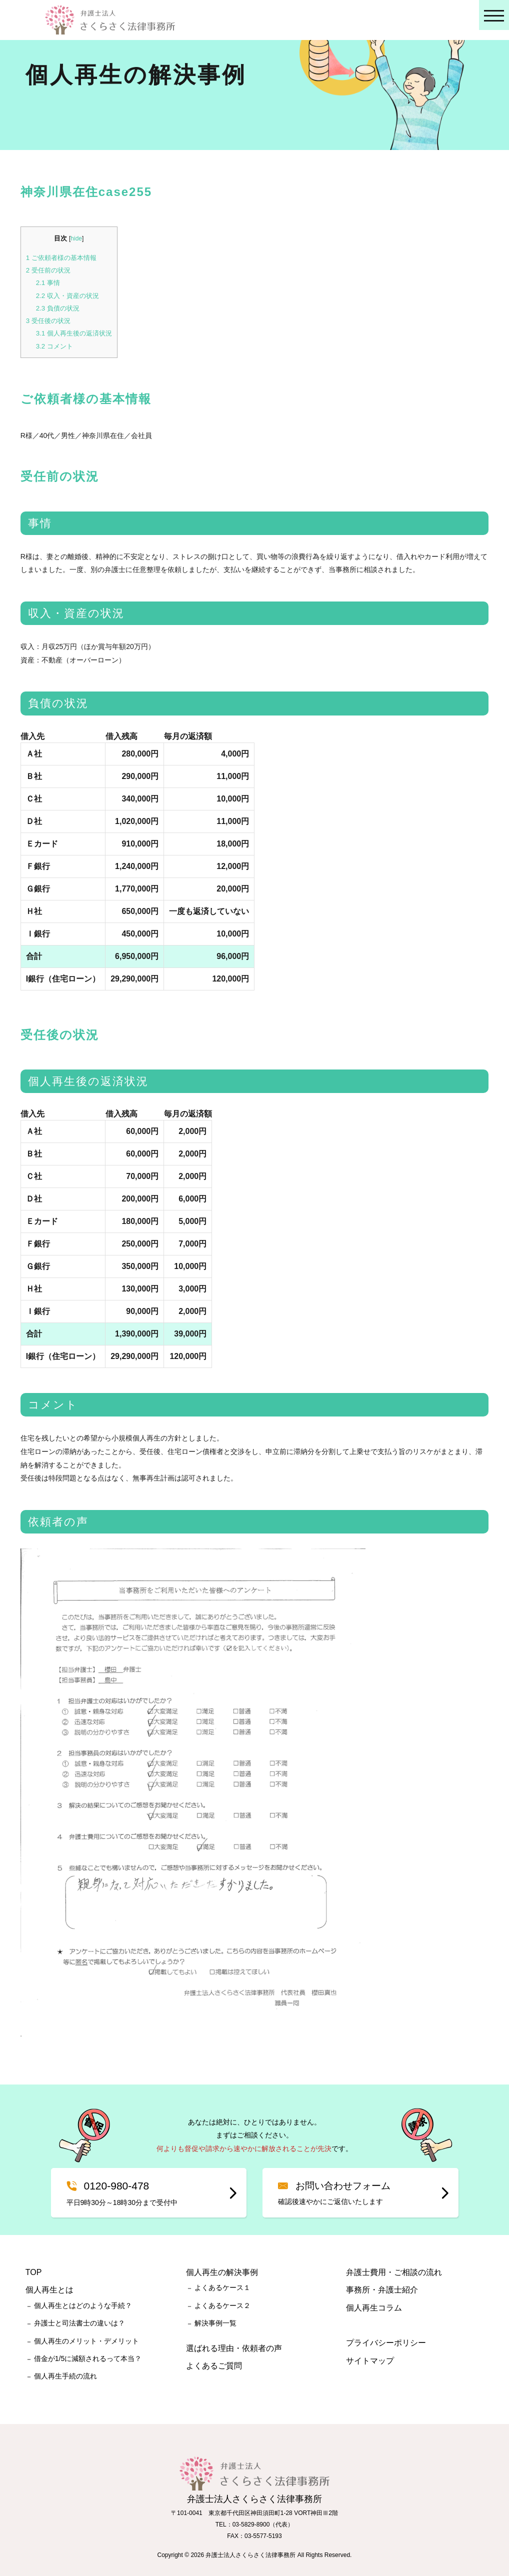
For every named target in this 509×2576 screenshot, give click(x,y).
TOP (34, 2272)
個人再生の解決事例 (222, 2272)
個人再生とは (50, 2290)
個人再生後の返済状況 (74, 333)
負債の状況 (58, 308)
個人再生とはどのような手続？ (83, 2306)
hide (76, 238)
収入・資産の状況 (67, 296)
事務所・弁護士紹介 (382, 2290)
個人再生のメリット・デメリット (86, 2341)
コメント (54, 346)
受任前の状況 (48, 270)
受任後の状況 (48, 320)
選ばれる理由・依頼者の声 (234, 2348)
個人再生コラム (374, 2308)
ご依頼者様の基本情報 (61, 258)
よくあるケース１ (222, 2288)
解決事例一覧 (215, 2323)
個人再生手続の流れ (65, 2376)
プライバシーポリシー (386, 2342)
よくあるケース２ (222, 2306)
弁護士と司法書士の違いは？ (79, 2323)
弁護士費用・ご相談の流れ (394, 2272)
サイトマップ (370, 2360)
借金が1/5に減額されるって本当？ (88, 2358)
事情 (48, 282)
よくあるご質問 (214, 2366)
